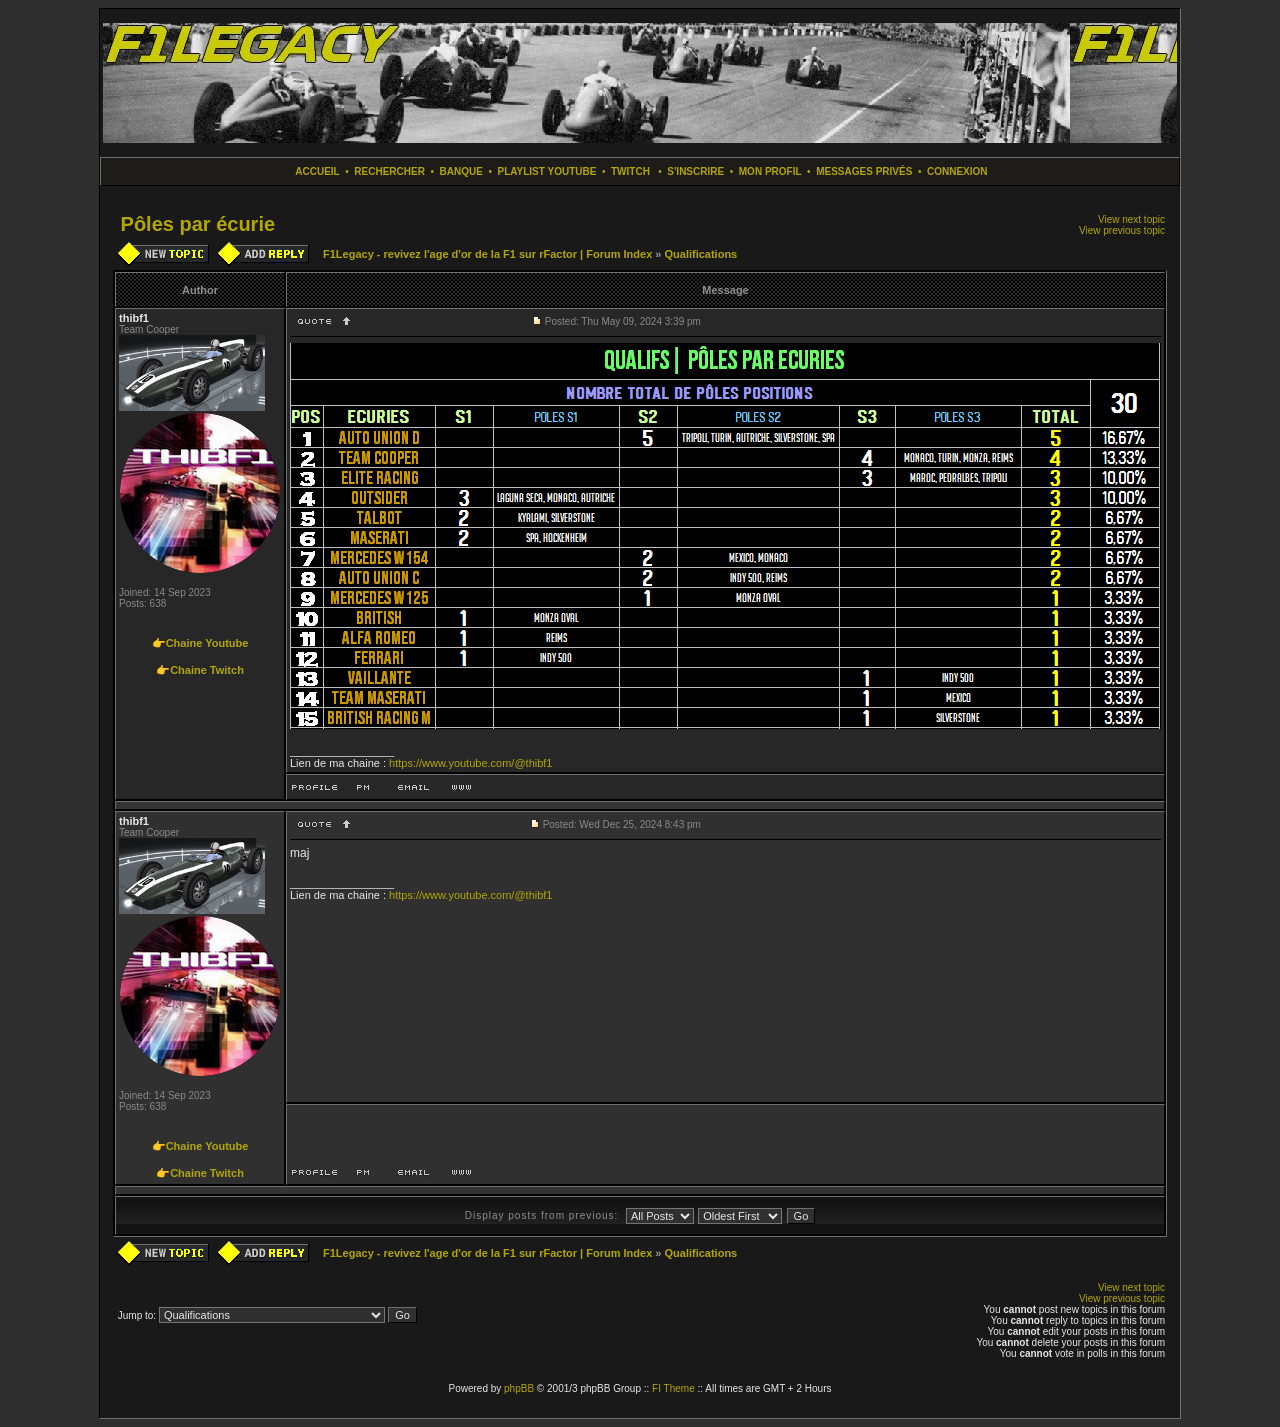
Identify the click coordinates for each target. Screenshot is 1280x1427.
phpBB (519, 1388)
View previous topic (1122, 230)
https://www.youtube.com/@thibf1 (470, 763)
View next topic (1131, 219)
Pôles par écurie (198, 224)
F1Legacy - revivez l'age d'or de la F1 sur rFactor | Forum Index (487, 254)
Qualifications (700, 254)
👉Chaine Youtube (200, 643)
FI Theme (673, 1388)
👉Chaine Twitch (200, 670)
